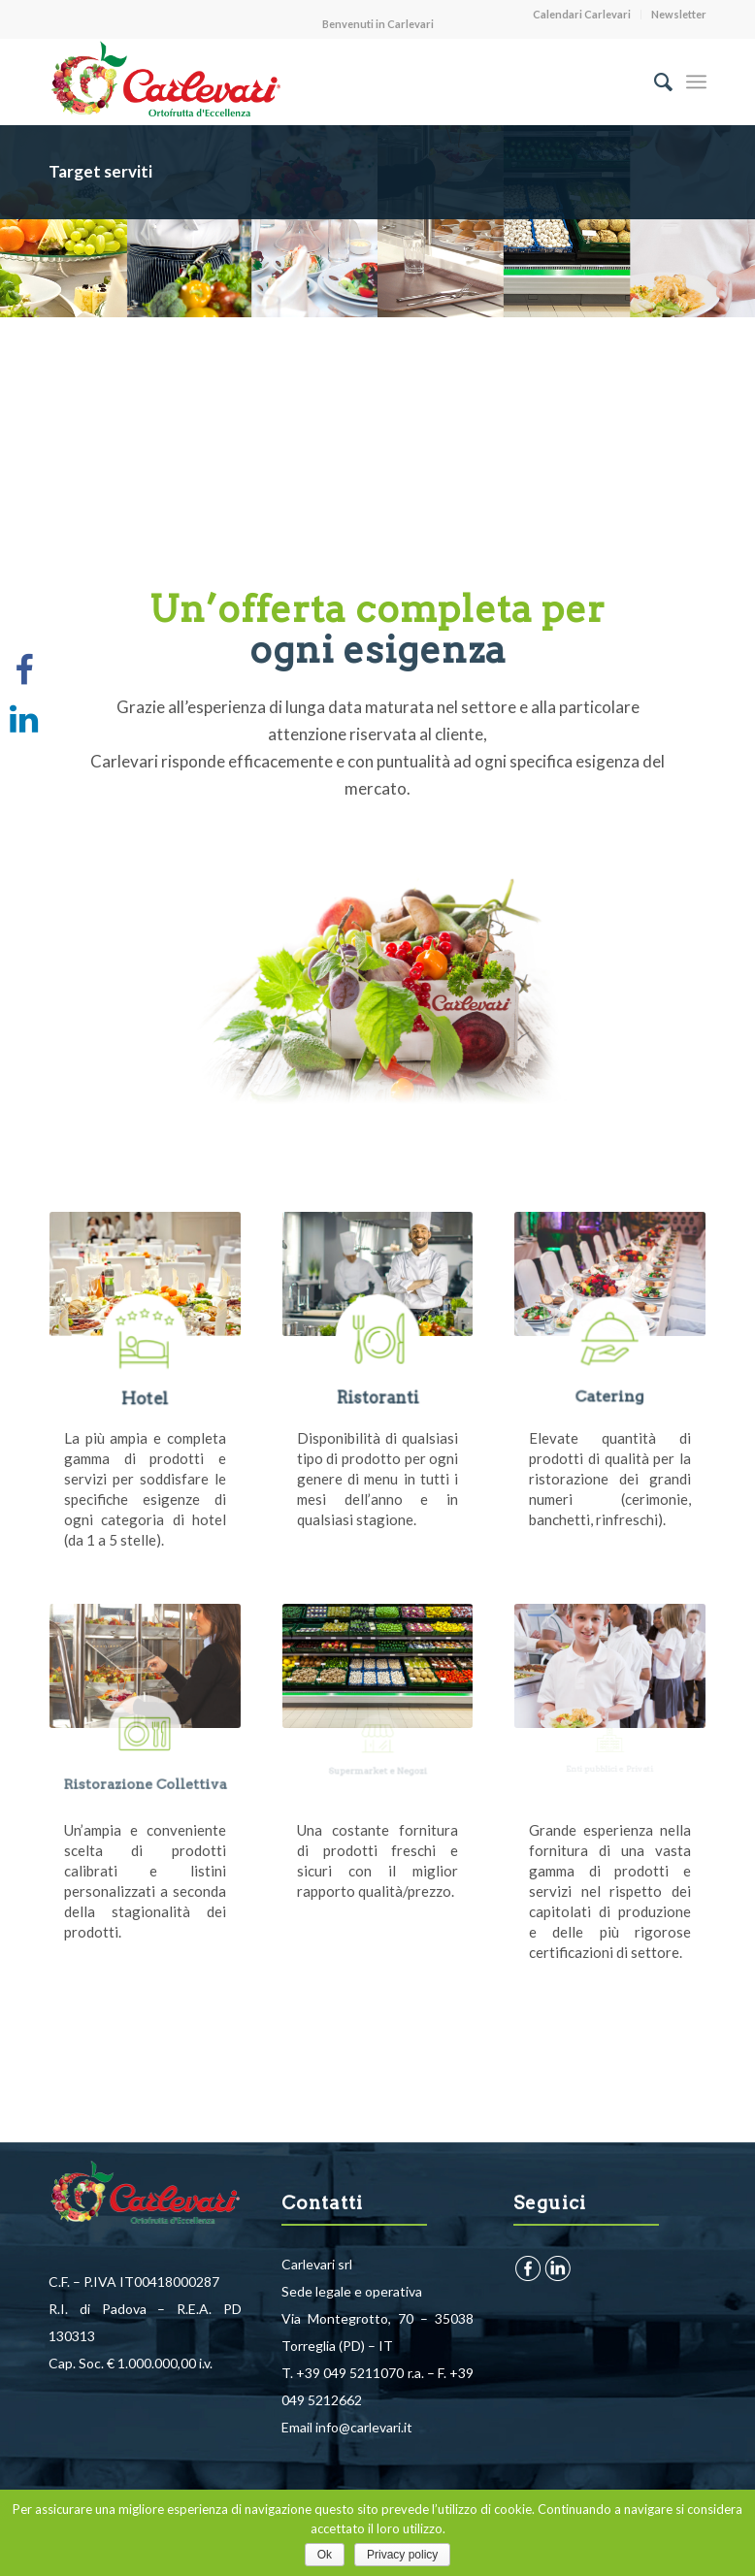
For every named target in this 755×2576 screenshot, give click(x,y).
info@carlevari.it (363, 2427)
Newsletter (678, 14)
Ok (324, 2554)
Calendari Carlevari (582, 14)
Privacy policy (402, 2554)
